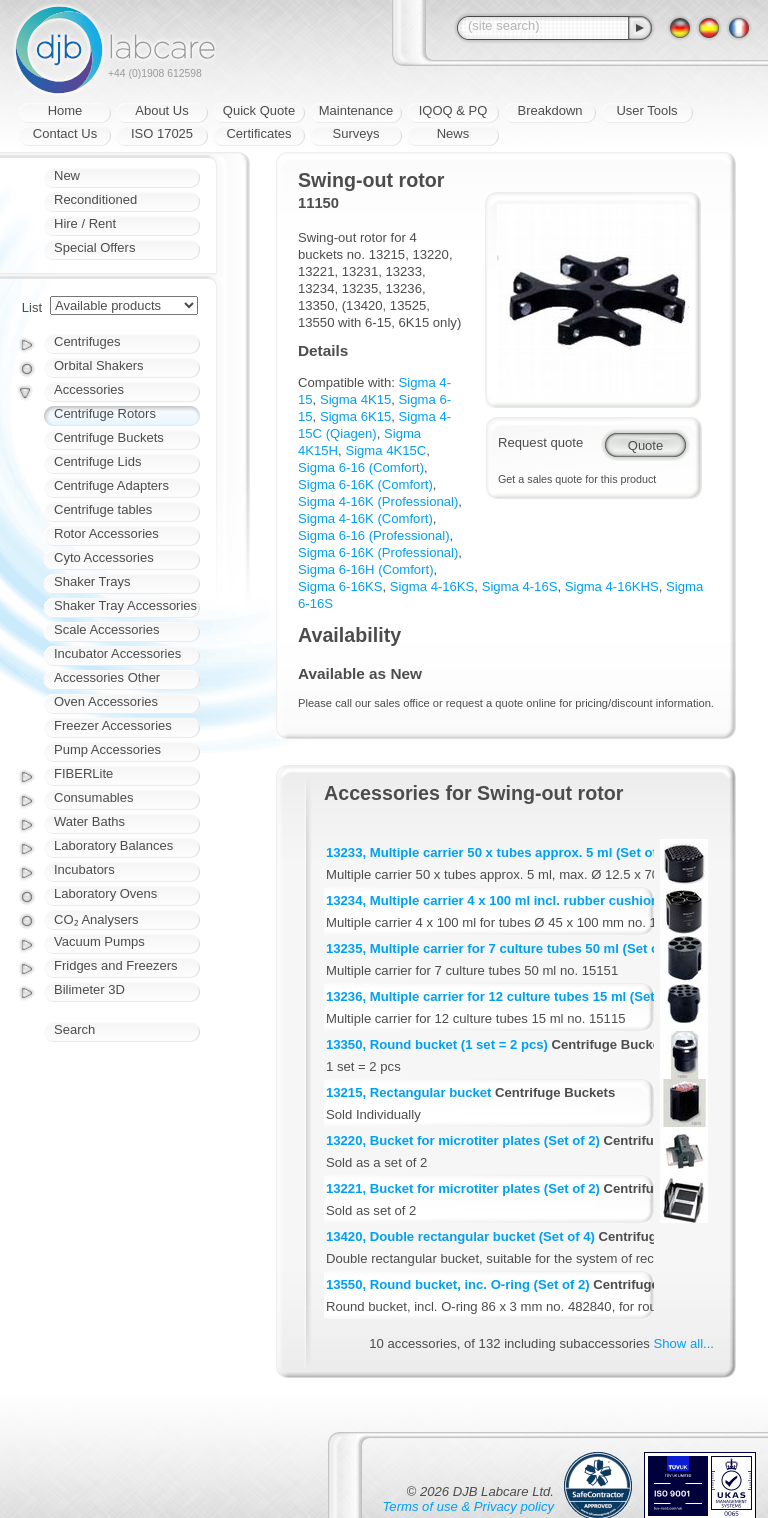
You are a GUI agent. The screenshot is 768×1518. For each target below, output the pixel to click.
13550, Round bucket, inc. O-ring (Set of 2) (458, 1284)
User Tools (646, 110)
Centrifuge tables (103, 509)
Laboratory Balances (113, 845)
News (453, 133)
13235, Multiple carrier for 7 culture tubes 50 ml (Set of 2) (502, 948)
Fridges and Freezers (116, 965)
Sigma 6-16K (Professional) (378, 552)
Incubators (84, 869)
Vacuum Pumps (99, 941)
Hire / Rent (85, 223)
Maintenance (356, 110)
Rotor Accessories (106, 533)
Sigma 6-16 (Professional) (374, 535)
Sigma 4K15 (355, 399)
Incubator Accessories (117, 653)
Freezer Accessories (113, 725)
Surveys (356, 133)
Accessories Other (107, 677)
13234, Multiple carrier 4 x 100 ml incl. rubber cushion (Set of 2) (522, 900)
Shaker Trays (92, 581)
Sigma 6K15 (355, 416)
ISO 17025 (162, 133)
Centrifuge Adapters (111, 485)
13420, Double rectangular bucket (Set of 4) (460, 1236)
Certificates (258, 133)
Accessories (89, 389)
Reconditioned (95, 199)
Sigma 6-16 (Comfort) (361, 467)
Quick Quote (259, 110)
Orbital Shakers (99, 365)
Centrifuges (87, 341)
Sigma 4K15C (385, 450)
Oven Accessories (106, 701)
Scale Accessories (107, 629)
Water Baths (89, 821)
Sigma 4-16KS (432, 586)
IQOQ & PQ (453, 110)
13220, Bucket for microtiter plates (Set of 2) (463, 1140)
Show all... (684, 1343)
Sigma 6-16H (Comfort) (366, 569)
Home (65, 110)
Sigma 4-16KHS (612, 586)
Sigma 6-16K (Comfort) (365, 484)
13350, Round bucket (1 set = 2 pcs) (437, 1044)
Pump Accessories (107, 749)
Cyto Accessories (104, 557)
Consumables (94, 797)
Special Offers (94, 247)
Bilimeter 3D (89, 989)
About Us (161, 110)
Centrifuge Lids (97, 461)
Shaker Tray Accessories (125, 605)
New (67, 175)
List (32, 307)
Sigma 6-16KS (340, 586)
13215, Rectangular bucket (408, 1092)
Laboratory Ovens (105, 893)
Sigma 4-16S (520, 586)
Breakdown (549, 110)
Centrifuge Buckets (109, 437)
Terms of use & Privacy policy (468, 1506)
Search (74, 1029)
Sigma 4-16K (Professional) (378, 501)
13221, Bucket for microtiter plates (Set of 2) (463, 1188)
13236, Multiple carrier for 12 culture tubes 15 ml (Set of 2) (506, 996)
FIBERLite (83, 773)
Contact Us (65, 133)
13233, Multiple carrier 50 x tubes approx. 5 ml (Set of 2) (499, 852)
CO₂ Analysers (96, 919)
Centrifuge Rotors (105, 413)
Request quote (540, 442)
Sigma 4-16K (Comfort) (365, 518)
